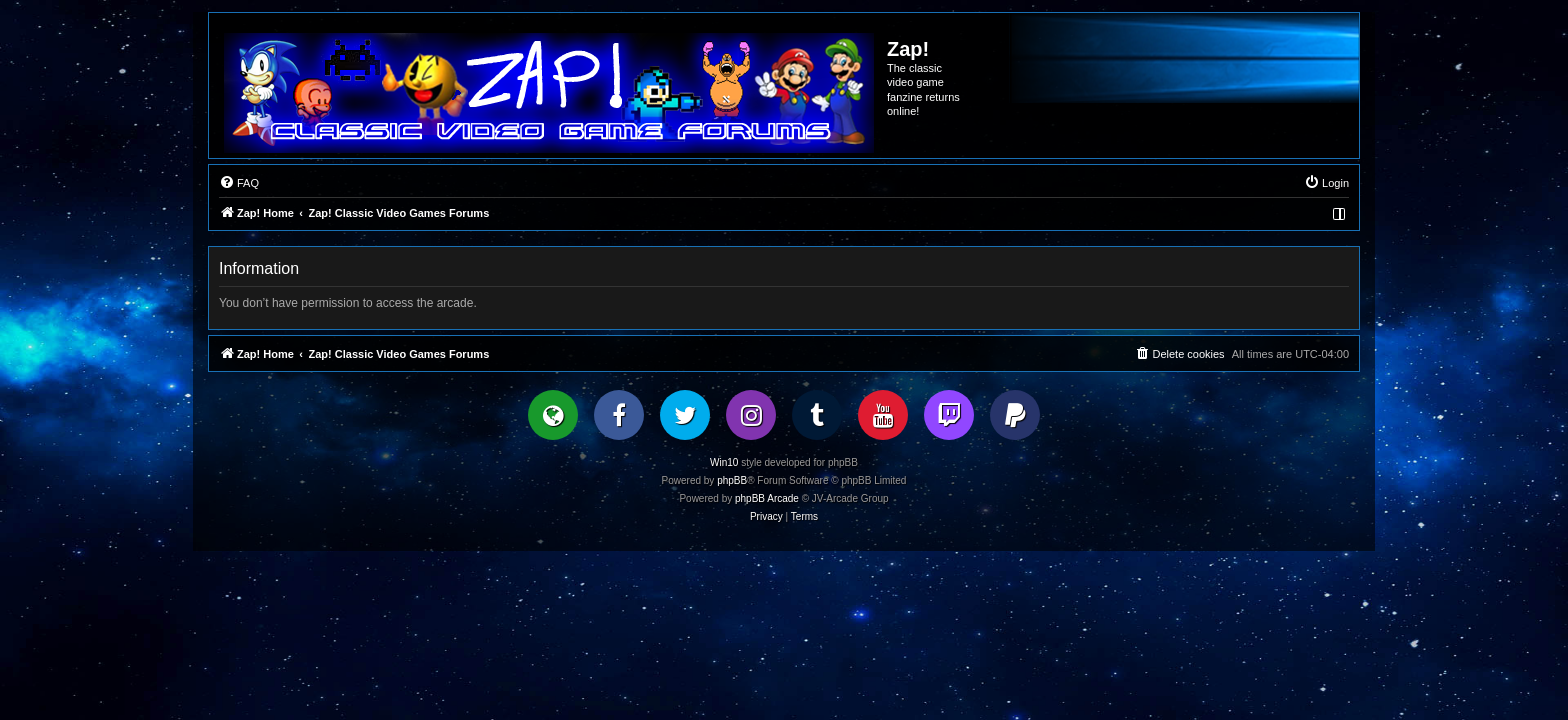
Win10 (724, 462)
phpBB (732, 480)
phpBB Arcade (767, 498)
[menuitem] (239, 183)
